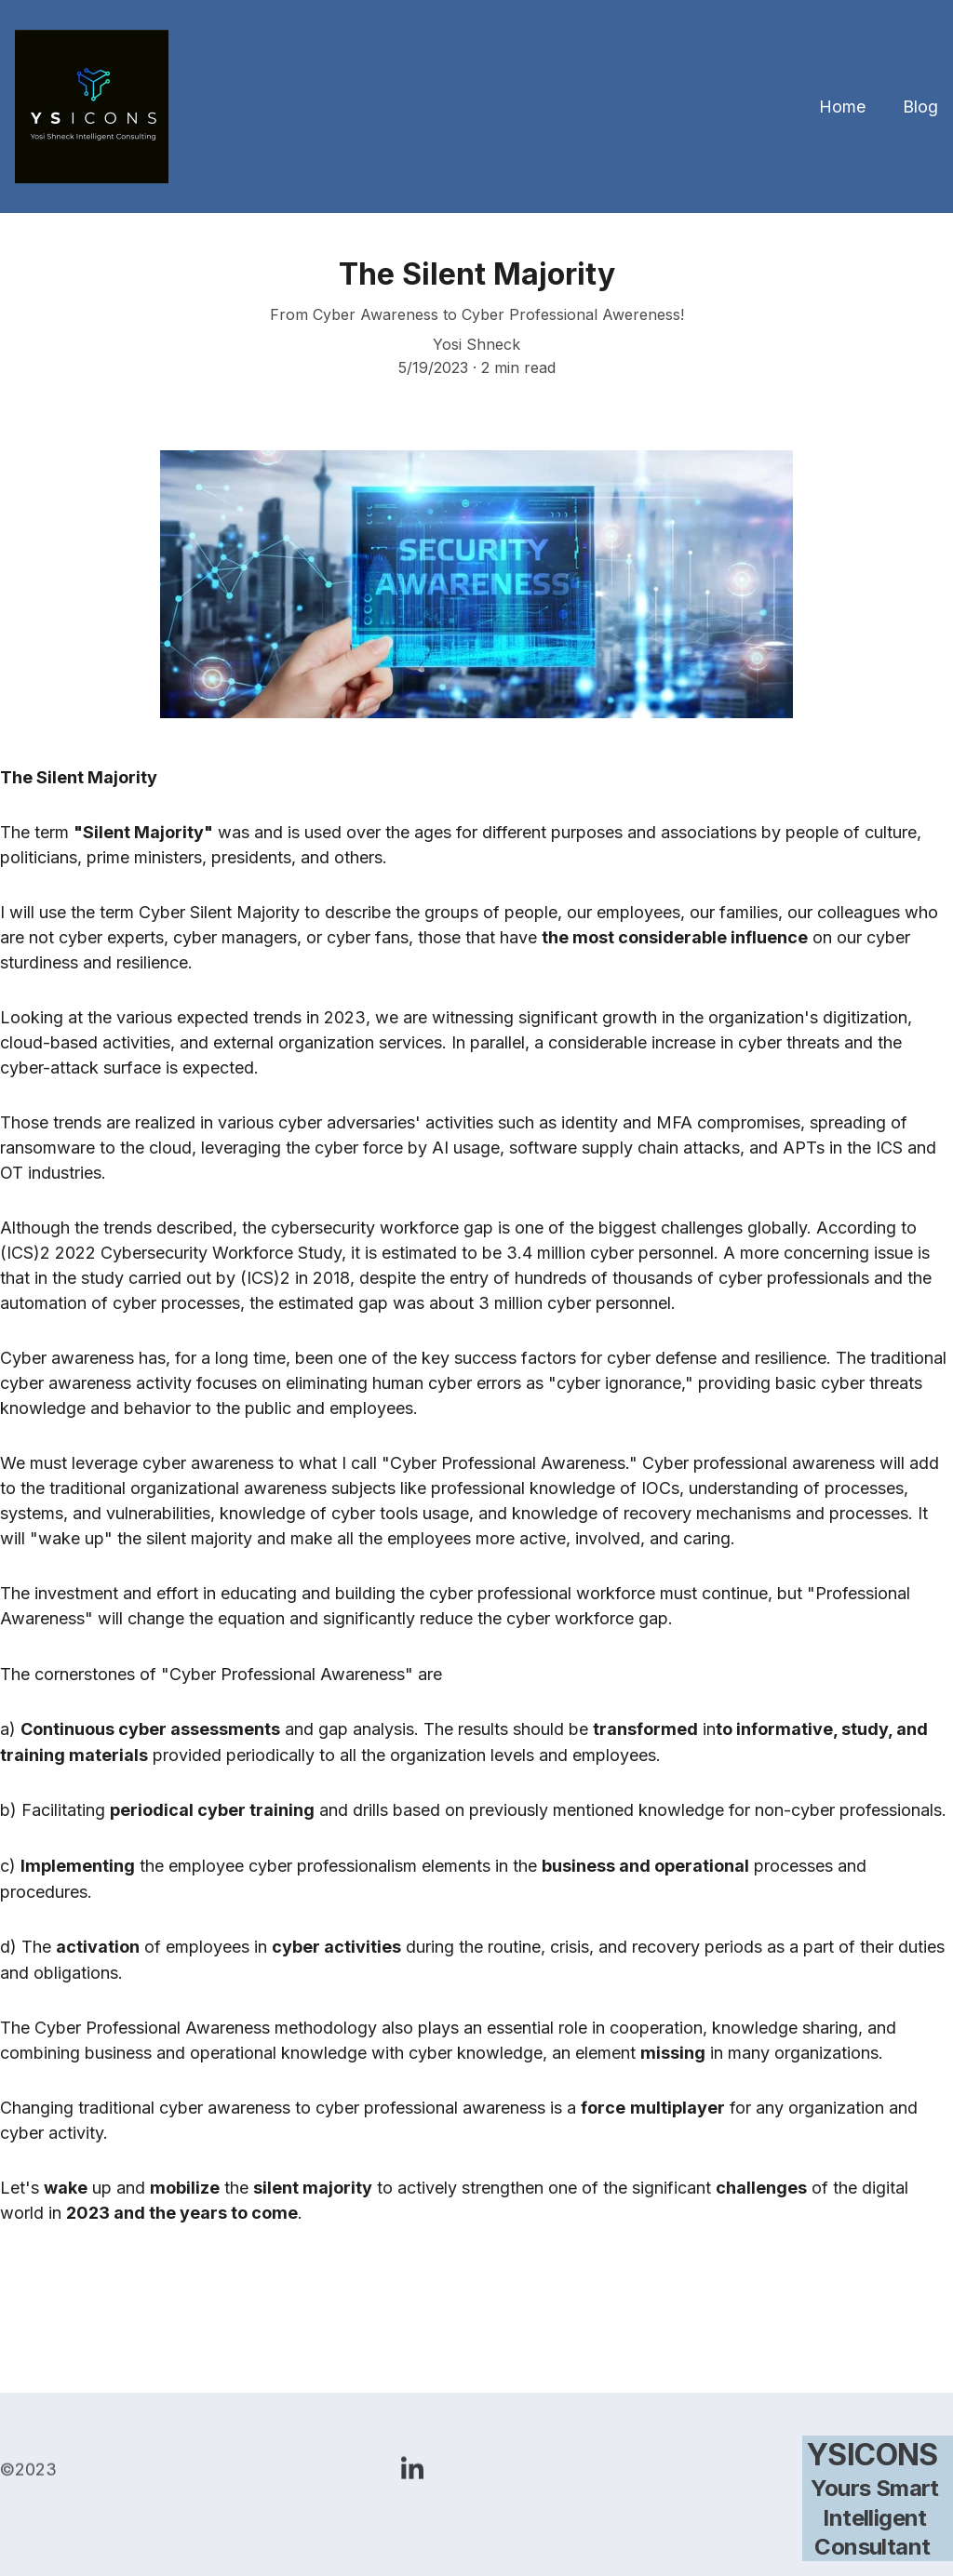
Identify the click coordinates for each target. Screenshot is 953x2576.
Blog (920, 106)
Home (842, 106)
